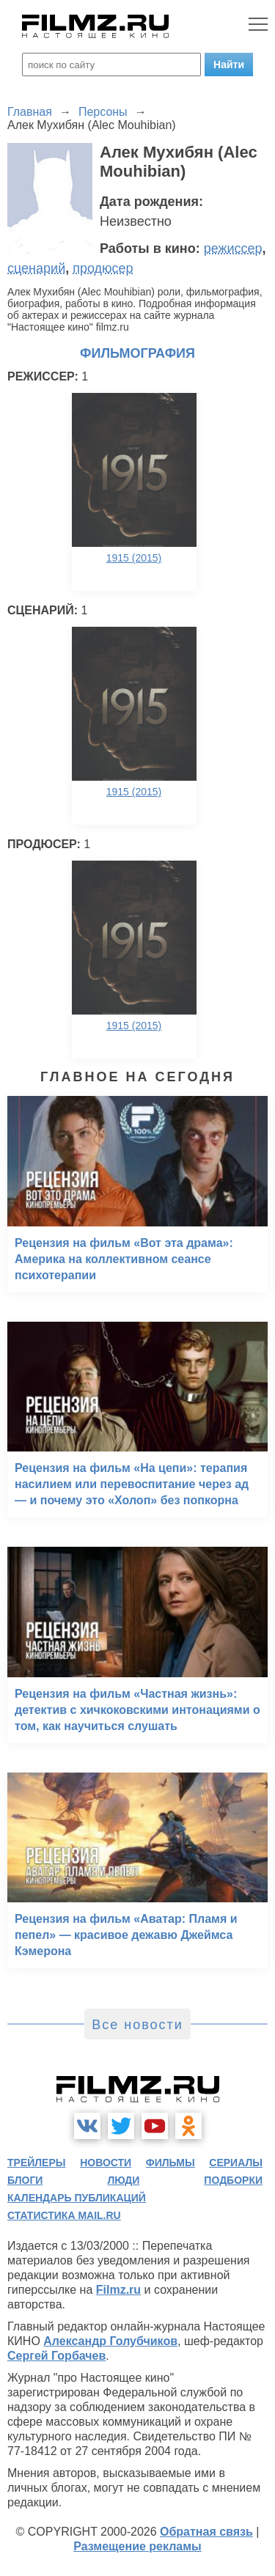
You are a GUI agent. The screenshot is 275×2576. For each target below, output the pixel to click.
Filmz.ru (118, 2290)
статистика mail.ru (64, 2215)
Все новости (137, 2024)
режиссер (233, 248)
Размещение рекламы (137, 2546)
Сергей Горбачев (56, 2355)
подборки (233, 2180)
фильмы (170, 2162)
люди (123, 2180)
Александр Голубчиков (110, 2341)
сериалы (236, 2162)
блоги (25, 2180)
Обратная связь (206, 2531)
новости (105, 2162)
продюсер (103, 268)
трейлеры (36, 2162)
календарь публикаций (76, 2198)
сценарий (36, 268)
